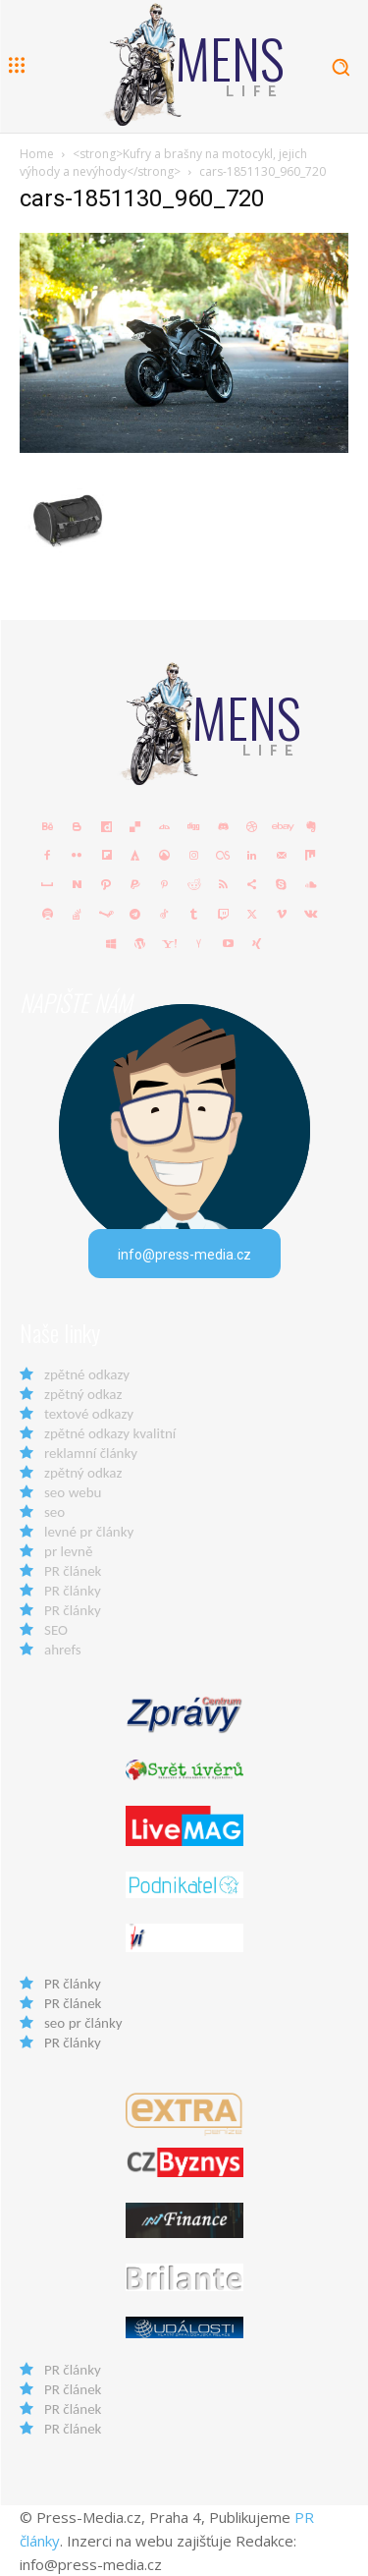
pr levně (68, 1551)
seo (54, 1512)
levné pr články (88, 1531)
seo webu (72, 1492)
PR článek (72, 1571)
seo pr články (83, 2023)
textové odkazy (88, 1414)
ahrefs (62, 1649)
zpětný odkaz (83, 1394)
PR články (72, 1590)
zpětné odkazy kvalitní (110, 1433)
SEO (56, 1630)
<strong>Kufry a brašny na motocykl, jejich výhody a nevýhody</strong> (163, 162)
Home (37, 153)
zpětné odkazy (87, 1374)
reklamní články (90, 1453)
